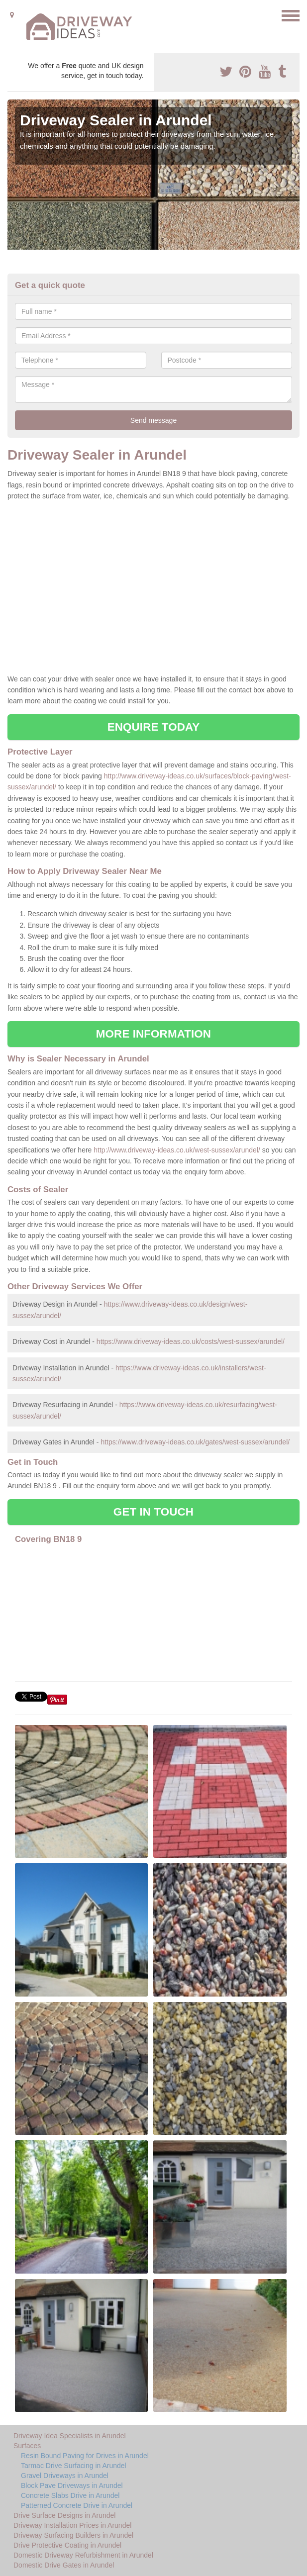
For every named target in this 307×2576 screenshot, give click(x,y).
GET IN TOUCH (153, 1512)
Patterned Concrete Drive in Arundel (76, 2505)
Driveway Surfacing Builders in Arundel (73, 2535)
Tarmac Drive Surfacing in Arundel (73, 2466)
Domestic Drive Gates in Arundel (63, 2565)
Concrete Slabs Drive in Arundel (70, 2495)
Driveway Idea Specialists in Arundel (69, 2436)
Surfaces (27, 2446)
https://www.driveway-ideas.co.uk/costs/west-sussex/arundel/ (191, 1341)
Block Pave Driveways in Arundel (72, 2485)
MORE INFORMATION (153, 1034)
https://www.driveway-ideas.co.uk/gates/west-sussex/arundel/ (195, 1442)
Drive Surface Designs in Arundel (64, 2515)
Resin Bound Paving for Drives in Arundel (85, 2456)
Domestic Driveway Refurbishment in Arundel (83, 2555)
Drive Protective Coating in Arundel (67, 2545)
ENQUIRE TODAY (153, 727)
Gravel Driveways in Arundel (64, 2476)
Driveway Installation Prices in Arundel (72, 2525)
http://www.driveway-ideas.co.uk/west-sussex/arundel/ (177, 1150)
